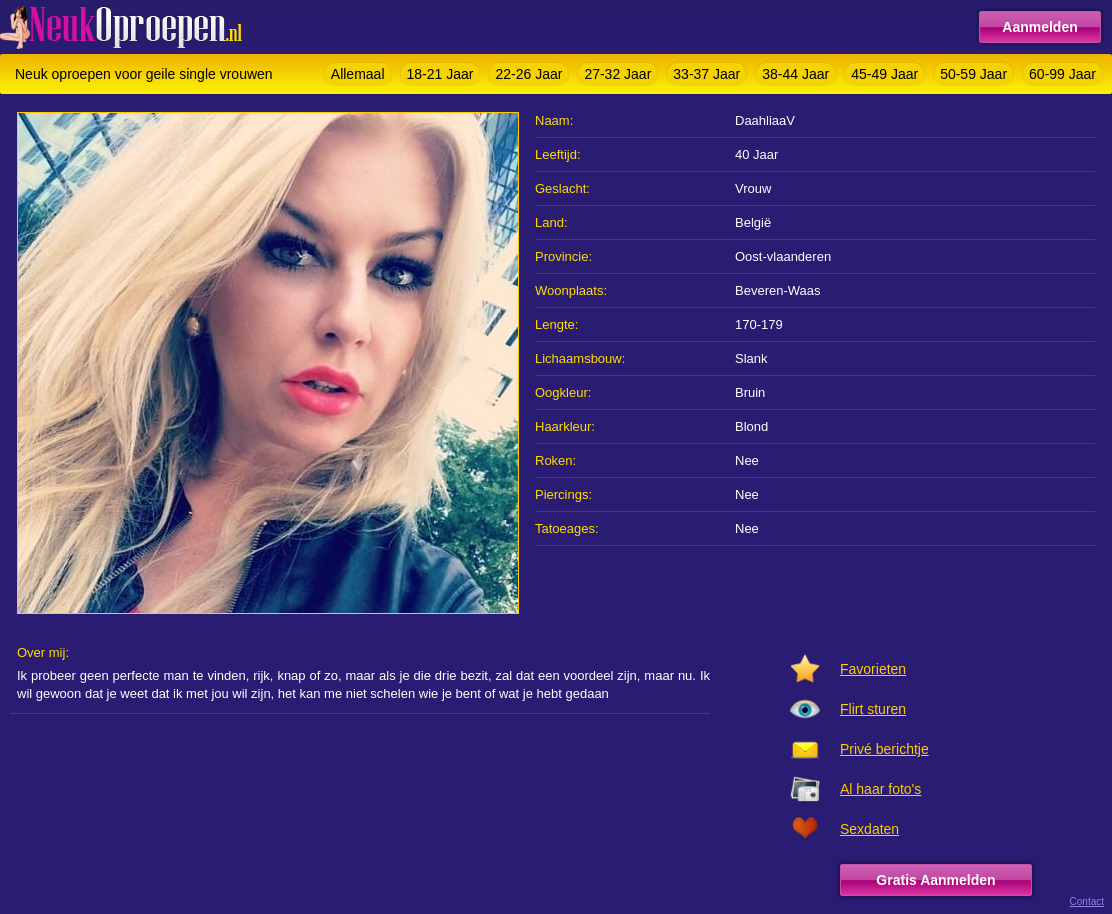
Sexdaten (869, 829)
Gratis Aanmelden (935, 880)
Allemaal (358, 74)
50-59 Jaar (973, 74)
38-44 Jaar (795, 74)
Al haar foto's (880, 789)
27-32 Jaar (617, 74)
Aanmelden (1039, 27)
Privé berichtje (884, 749)
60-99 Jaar (1062, 74)
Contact (1087, 901)
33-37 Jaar (706, 74)
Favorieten (873, 669)
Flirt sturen (873, 709)
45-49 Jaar (884, 74)
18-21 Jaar (440, 74)
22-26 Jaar (528, 74)
